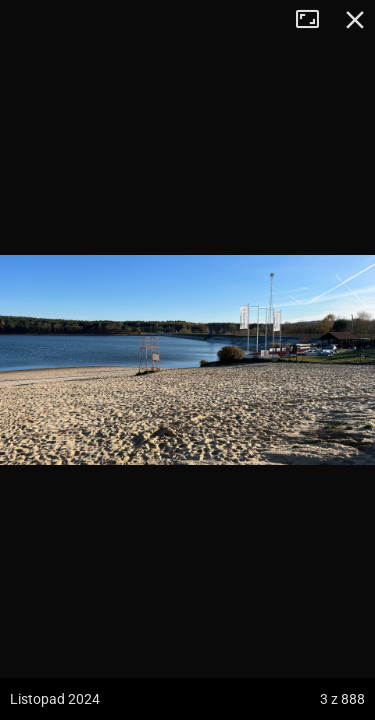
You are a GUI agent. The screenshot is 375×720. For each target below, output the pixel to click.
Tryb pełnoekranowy (315, 20)
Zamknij (355, 20)
